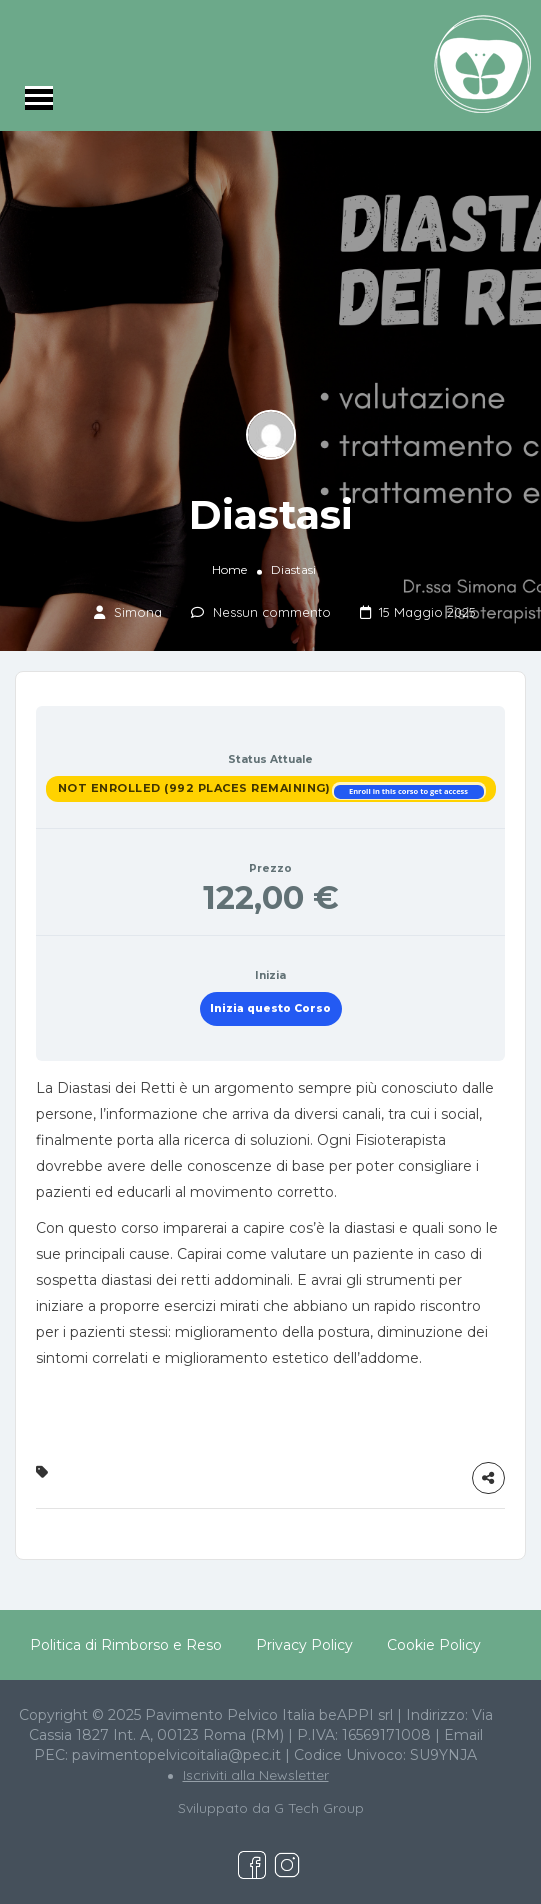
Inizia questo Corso (270, 1008)
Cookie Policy (434, 1645)
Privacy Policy (304, 1645)
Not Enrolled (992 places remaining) (196, 788)
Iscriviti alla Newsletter (256, 1775)
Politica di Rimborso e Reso (126, 1645)
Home (229, 569)
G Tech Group (319, 1808)
